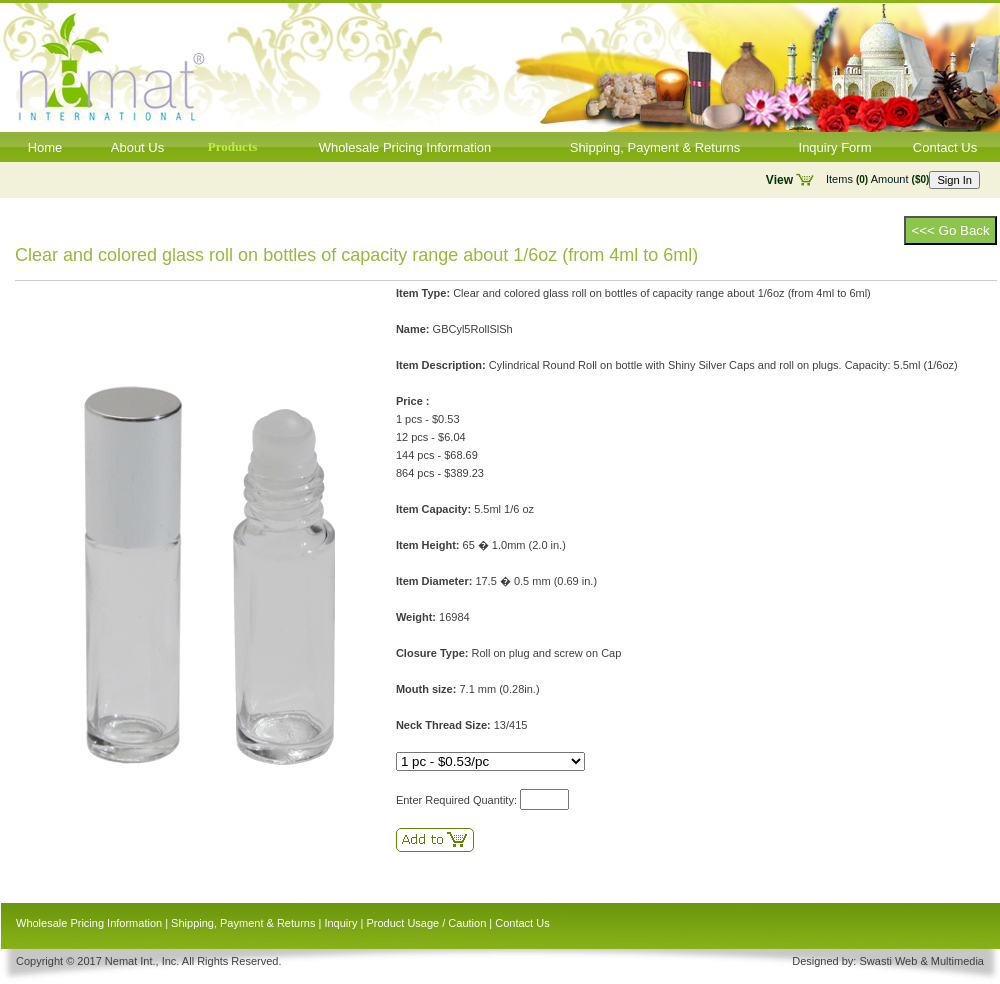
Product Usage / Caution (426, 923)
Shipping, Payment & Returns (655, 147)
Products (233, 146)
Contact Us (945, 147)
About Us (137, 147)
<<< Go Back (950, 230)
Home (45, 147)
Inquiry (340, 923)
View (779, 180)
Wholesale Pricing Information (405, 147)
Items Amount (877, 179)
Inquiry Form (835, 147)
